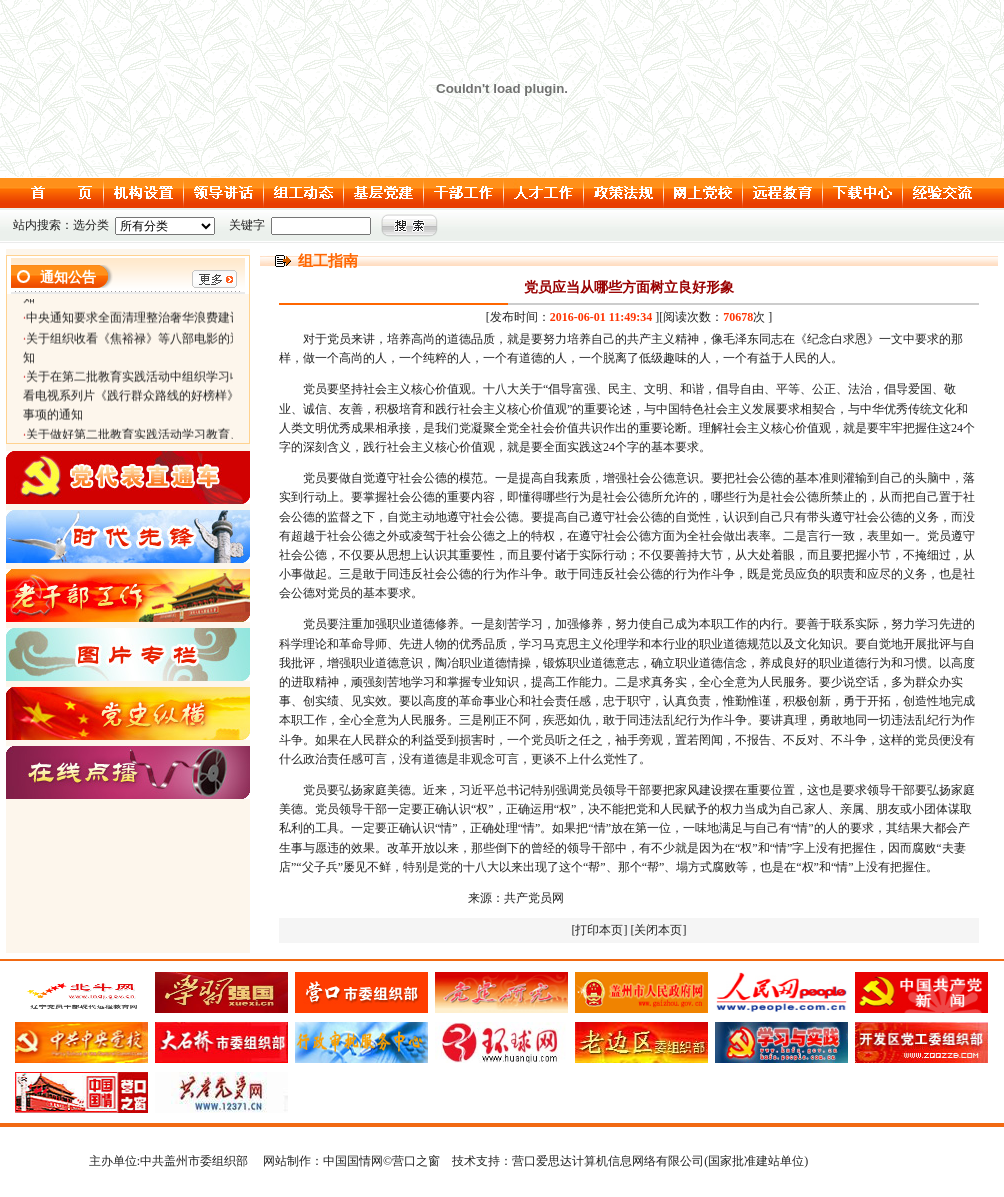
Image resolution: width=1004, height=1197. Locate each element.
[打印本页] (600, 930)
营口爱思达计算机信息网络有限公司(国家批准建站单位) (660, 1161)
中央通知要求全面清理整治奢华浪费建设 (134, 321)
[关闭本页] (659, 930)
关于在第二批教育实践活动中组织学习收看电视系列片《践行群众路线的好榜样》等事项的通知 (137, 399)
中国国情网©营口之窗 (381, 1161)
